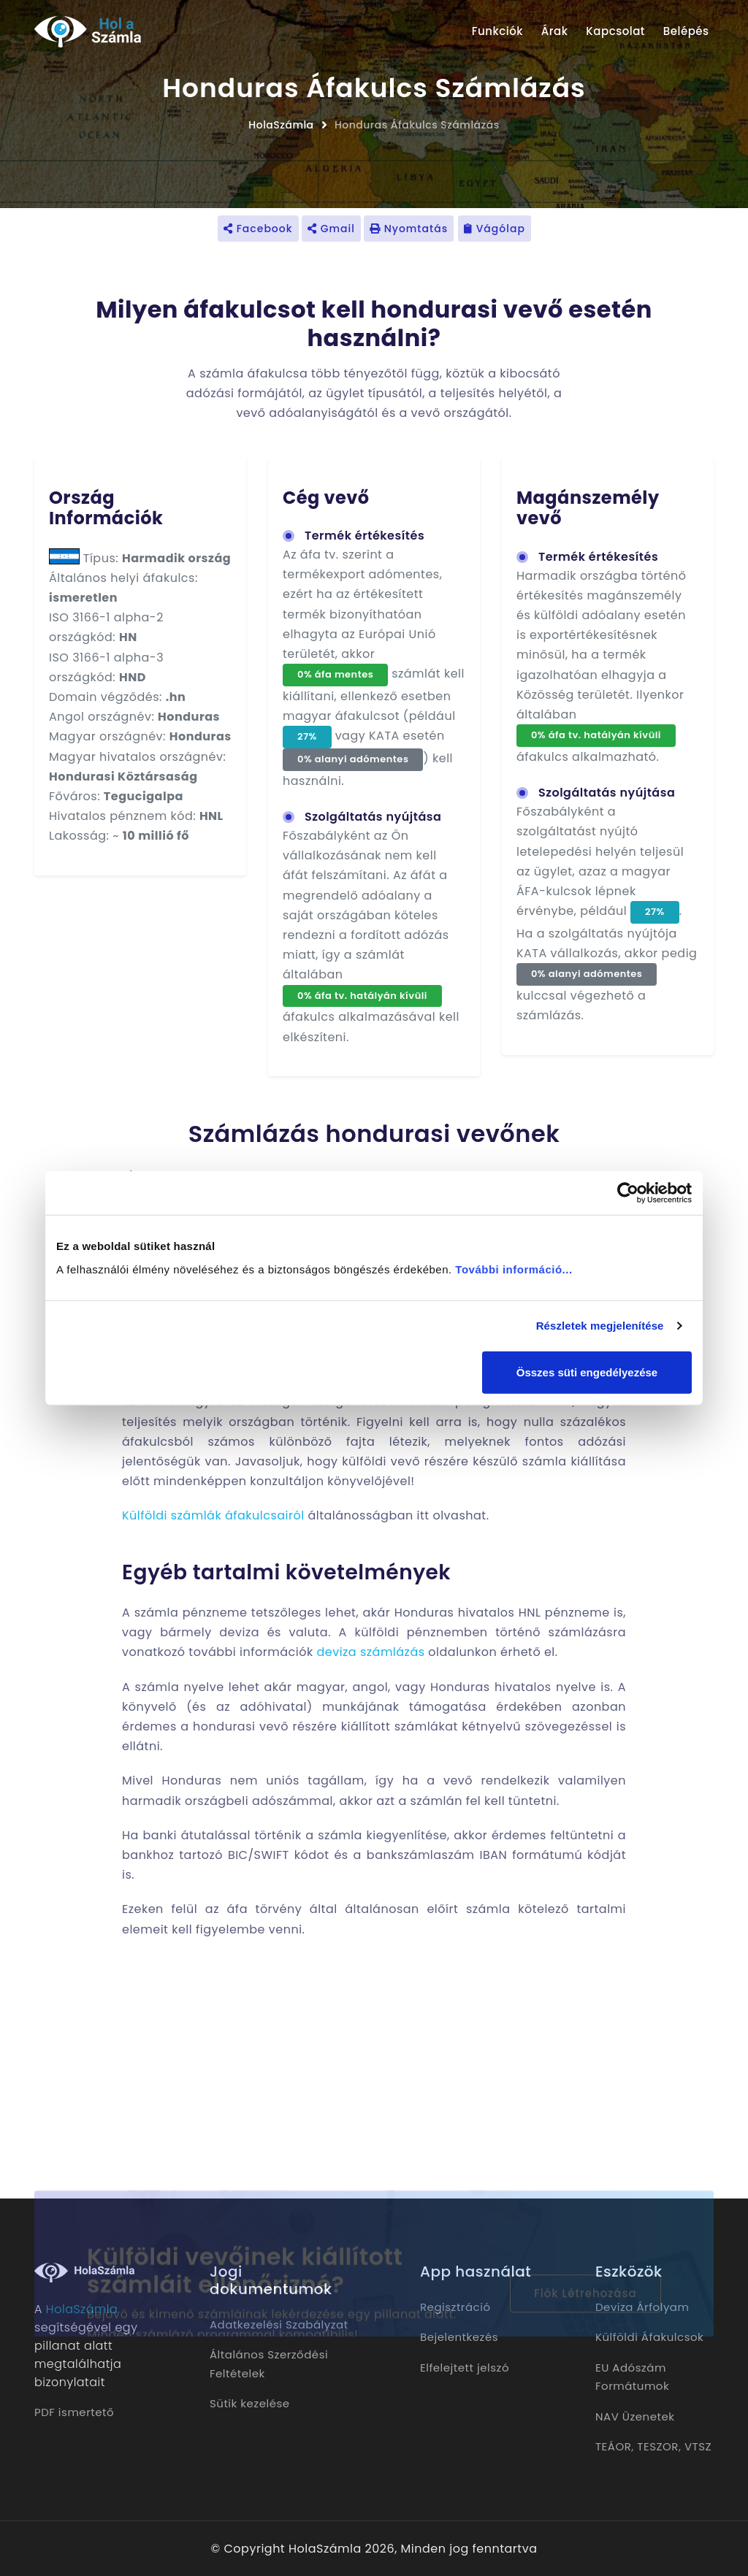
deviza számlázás (370, 1652)
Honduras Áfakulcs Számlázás (417, 125)
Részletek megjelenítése (600, 1325)
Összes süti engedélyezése (586, 1371)
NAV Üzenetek (634, 2416)
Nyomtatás (409, 228)
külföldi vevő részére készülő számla (454, 1461)
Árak (554, 31)
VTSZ (697, 2446)
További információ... (513, 1268)
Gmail (331, 228)
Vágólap (494, 228)
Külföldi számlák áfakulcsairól (213, 1515)
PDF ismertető (74, 2412)
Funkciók (497, 31)
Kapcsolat (615, 31)
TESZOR (658, 2446)
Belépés (686, 31)
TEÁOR (613, 2446)
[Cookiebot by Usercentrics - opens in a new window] (628, 1193)
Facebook (258, 228)
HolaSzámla (280, 125)
